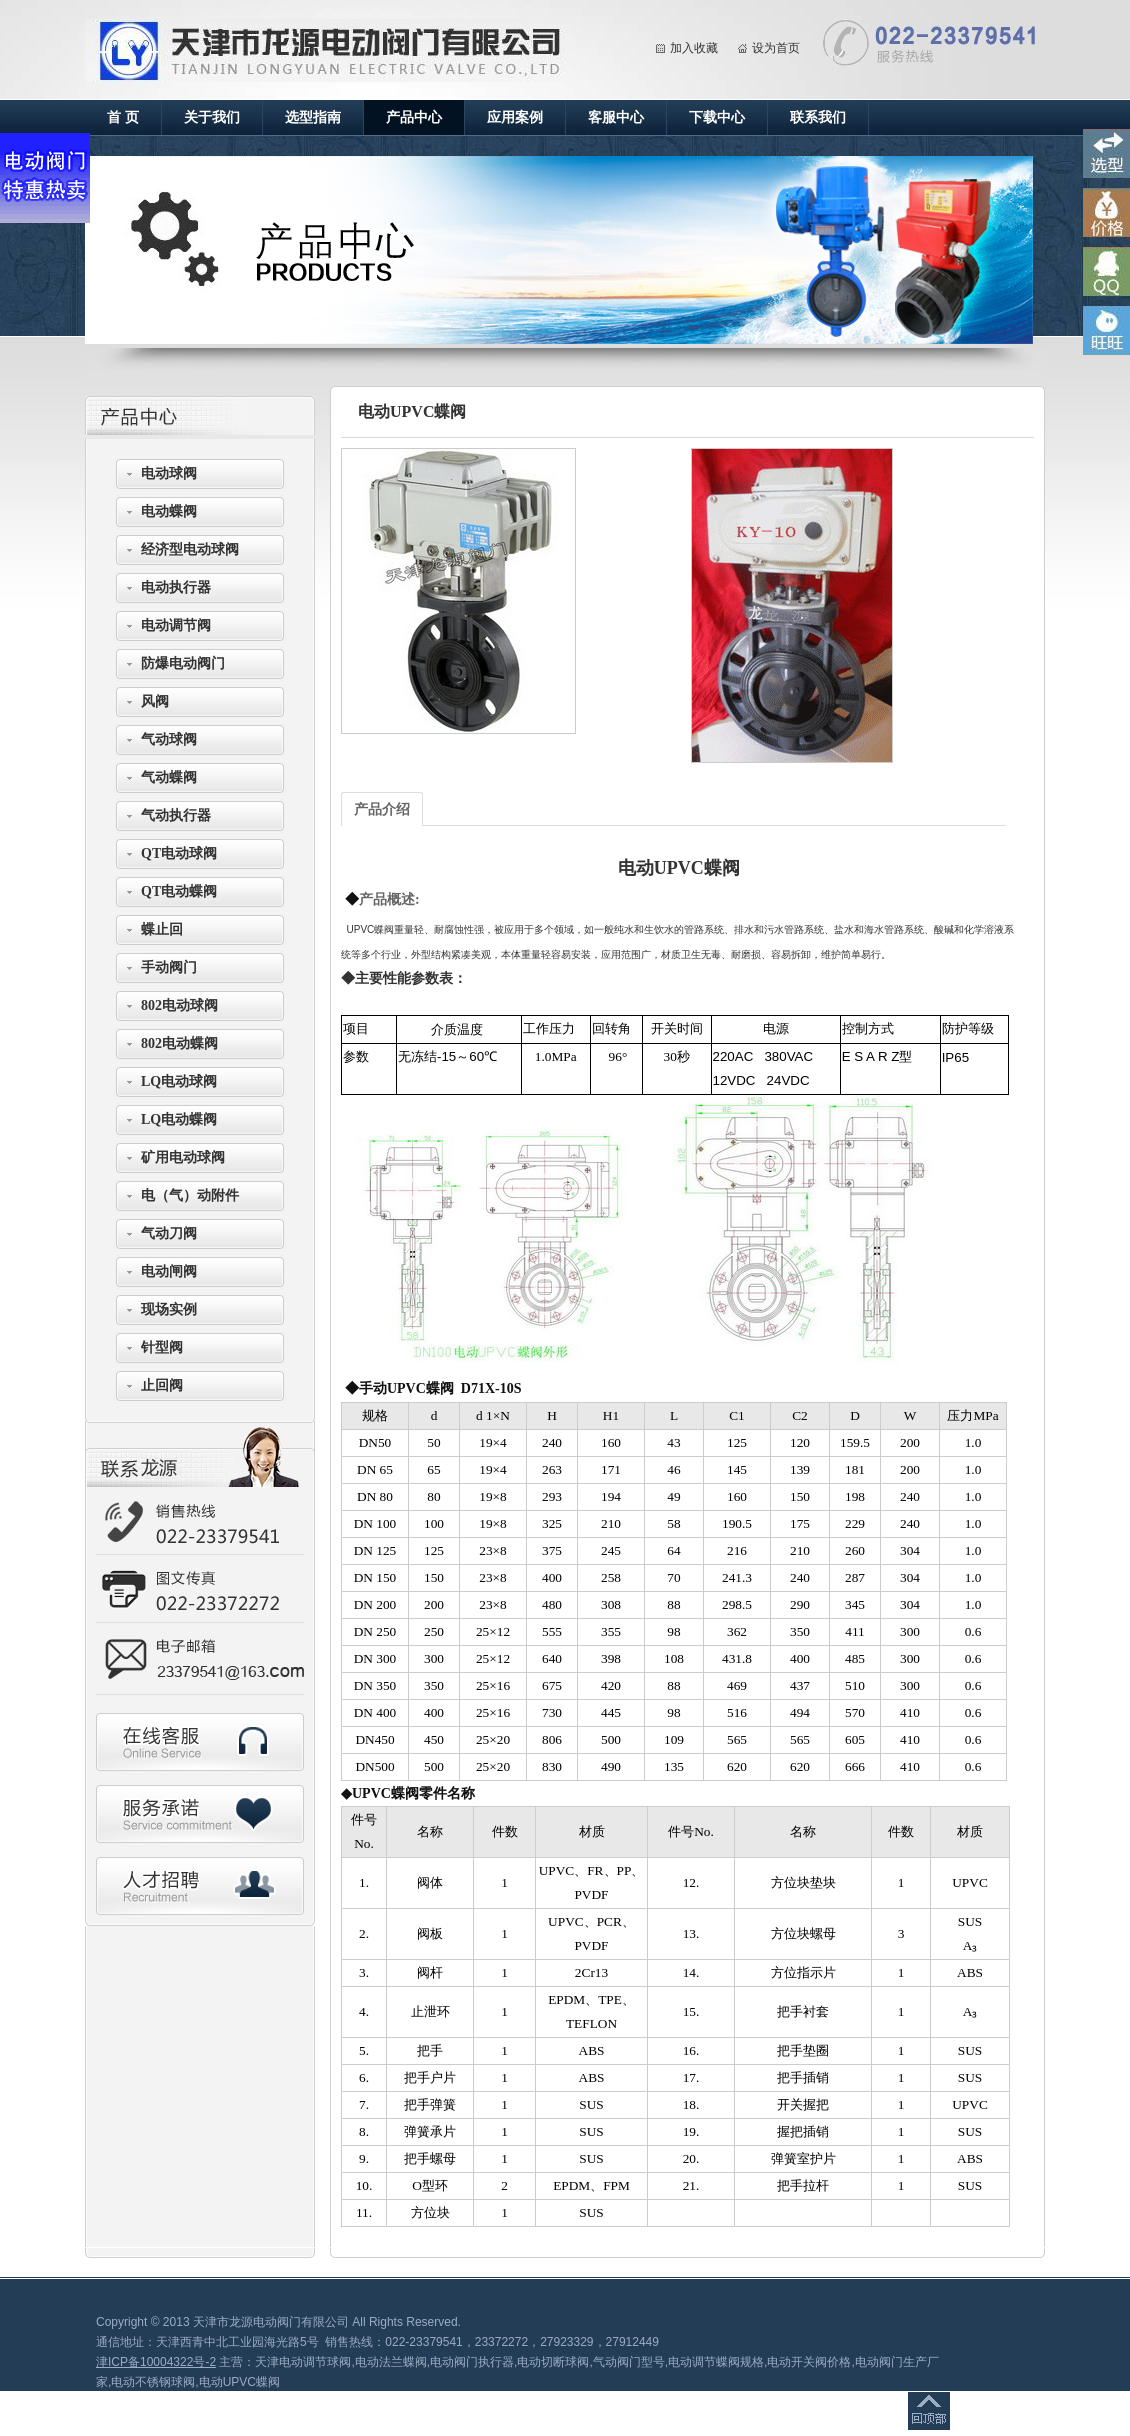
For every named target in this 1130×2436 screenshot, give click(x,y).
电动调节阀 (176, 625)
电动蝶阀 (169, 511)
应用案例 (515, 117)
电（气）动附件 (190, 1195)
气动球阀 (169, 739)
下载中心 (717, 117)
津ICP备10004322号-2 (156, 2362)
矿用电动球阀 (183, 1157)
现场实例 (169, 1309)
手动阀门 (169, 967)
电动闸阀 (169, 1271)
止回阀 (162, 1385)
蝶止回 (162, 929)
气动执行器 (176, 815)
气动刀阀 (169, 1233)
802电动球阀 (179, 1005)
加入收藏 (694, 48)
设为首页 (776, 48)
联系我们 (818, 117)
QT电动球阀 (179, 853)
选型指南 (313, 117)
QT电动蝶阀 (179, 891)
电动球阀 (169, 473)
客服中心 (616, 117)
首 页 (123, 117)
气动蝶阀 (169, 777)
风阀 (155, 701)
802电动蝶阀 (179, 1043)
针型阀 (162, 1347)
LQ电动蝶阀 (179, 1119)
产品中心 (414, 117)
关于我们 (212, 117)
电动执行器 (176, 587)
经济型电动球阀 (190, 549)
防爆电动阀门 (183, 663)
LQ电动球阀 (179, 1081)
